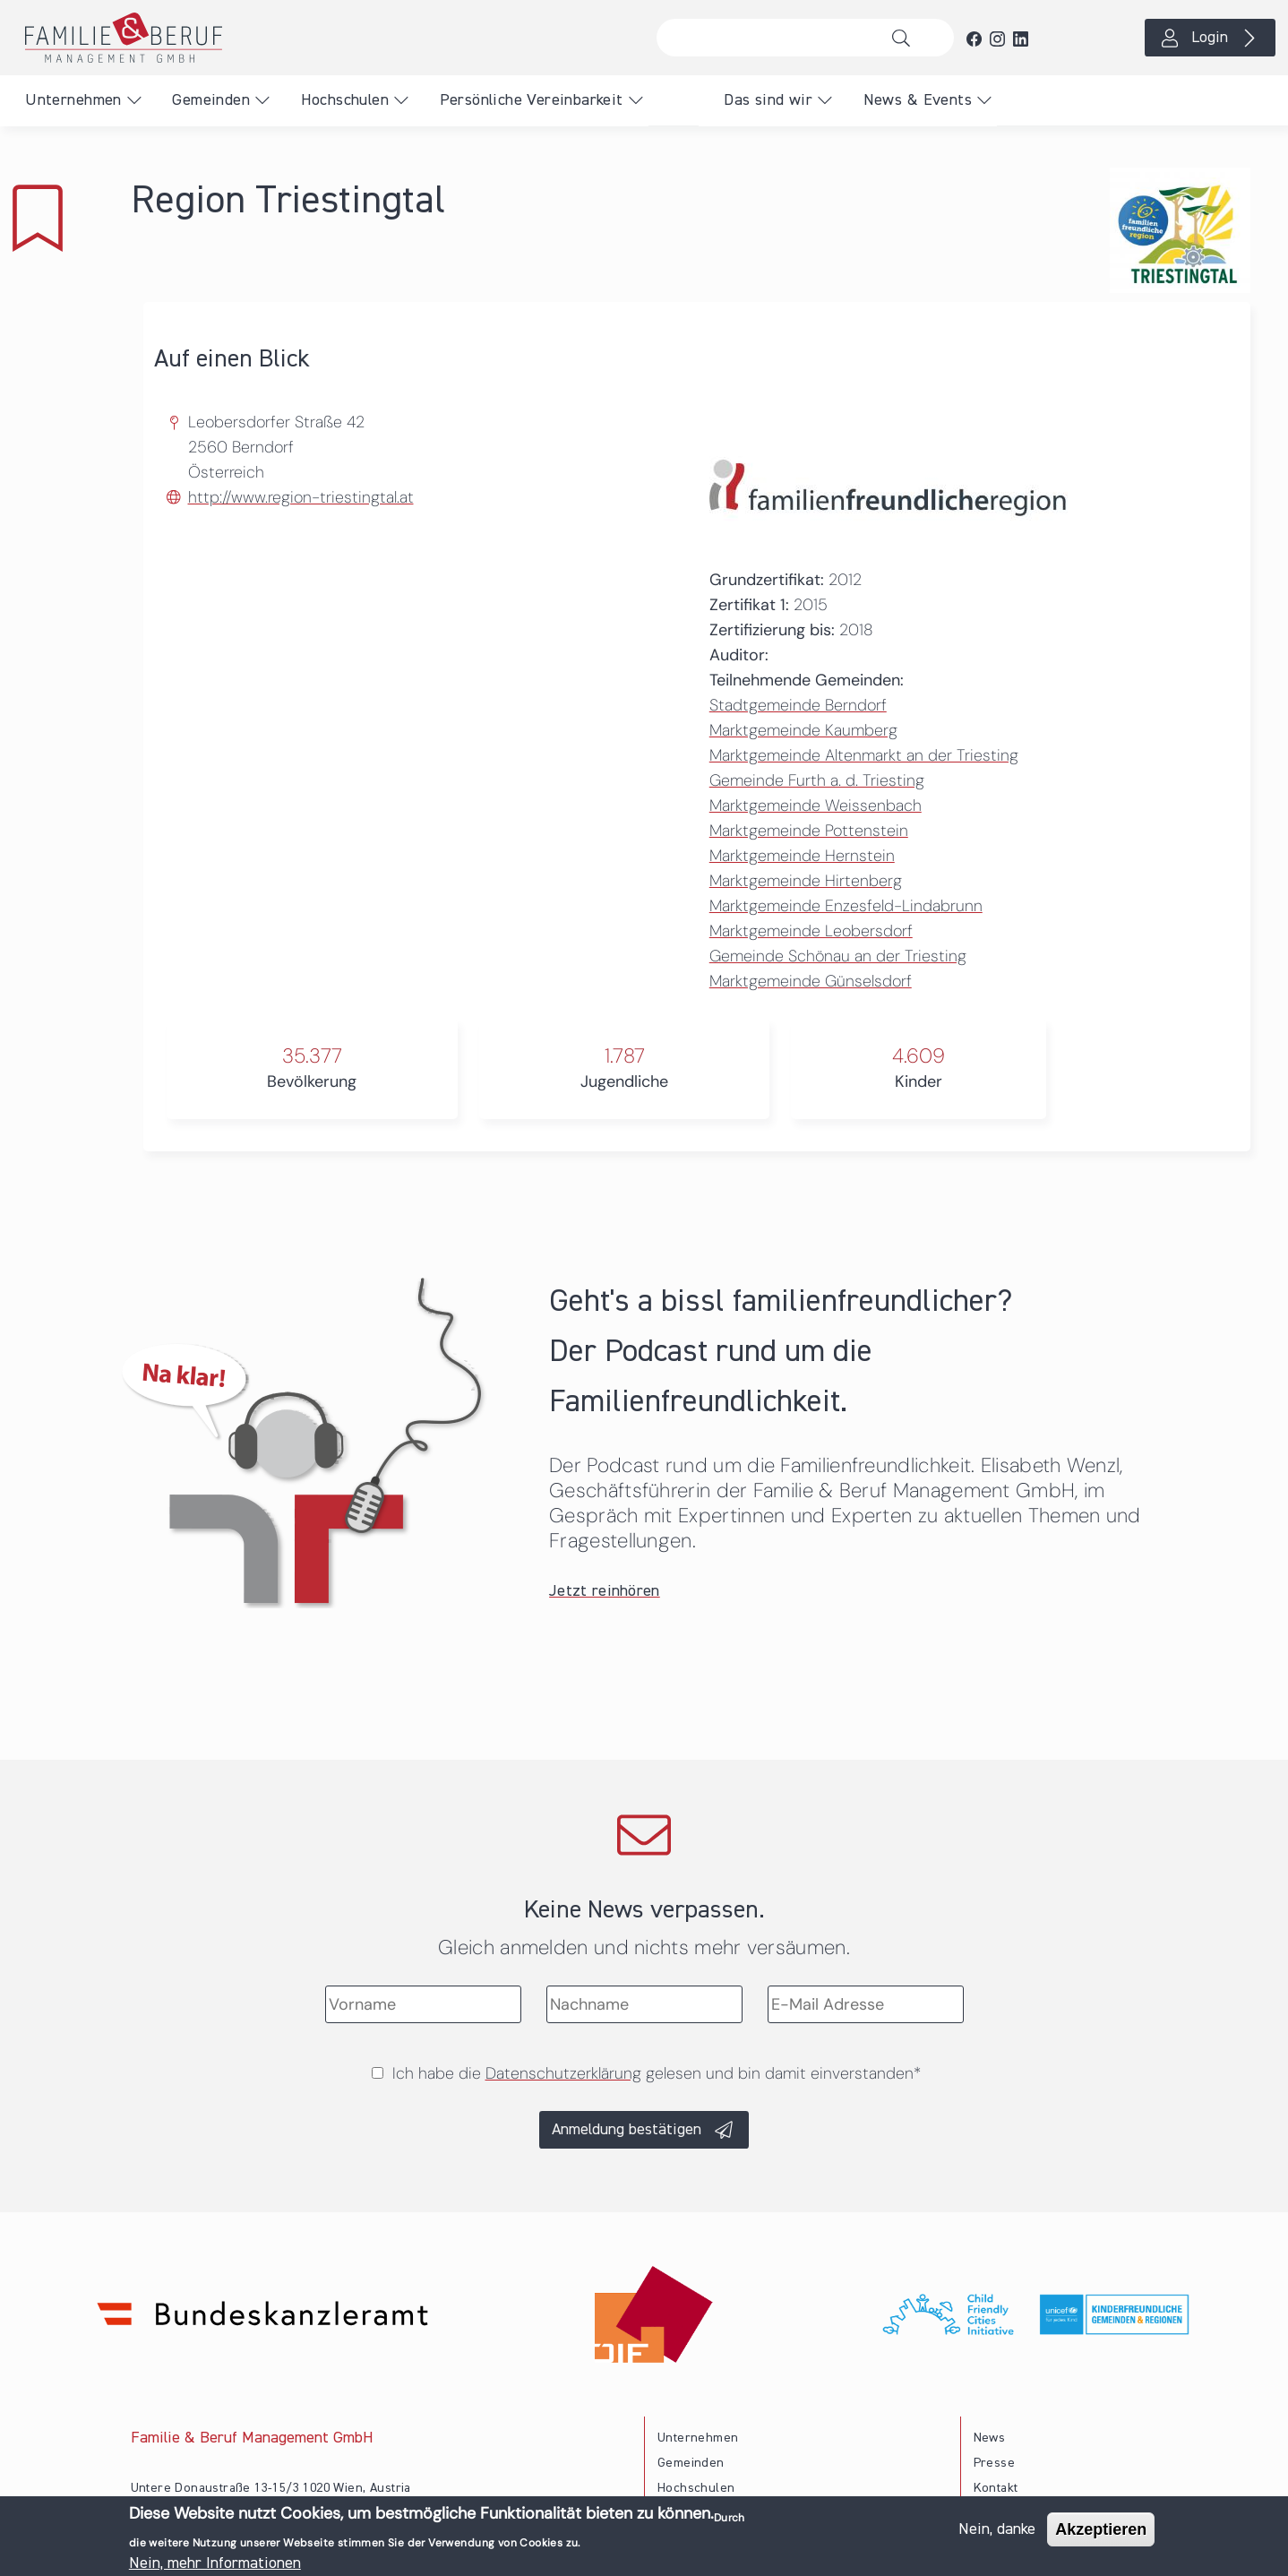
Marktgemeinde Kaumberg (803, 730)
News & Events (917, 100)
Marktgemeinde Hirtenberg (805, 881)
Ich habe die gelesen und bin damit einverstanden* (656, 2073)
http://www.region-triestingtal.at (301, 497)
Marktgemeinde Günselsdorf (810, 981)
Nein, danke (996, 2535)
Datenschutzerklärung (563, 2073)
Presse (994, 2463)
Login (1209, 38)
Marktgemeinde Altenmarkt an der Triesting (863, 755)
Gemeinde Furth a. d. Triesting (816, 780)
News (990, 2438)
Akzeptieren (1100, 2535)
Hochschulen (345, 100)
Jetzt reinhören (604, 1591)
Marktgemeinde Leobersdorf (811, 931)
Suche (906, 37)
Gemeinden (211, 100)
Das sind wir (768, 100)
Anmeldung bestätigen (626, 2130)
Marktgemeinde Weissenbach (815, 805)
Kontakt (996, 2488)
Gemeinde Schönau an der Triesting (837, 956)
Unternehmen (73, 100)
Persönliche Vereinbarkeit (531, 100)
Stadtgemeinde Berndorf (798, 705)
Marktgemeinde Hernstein (802, 855)
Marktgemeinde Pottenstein (808, 830)
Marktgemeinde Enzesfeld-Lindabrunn (846, 906)
